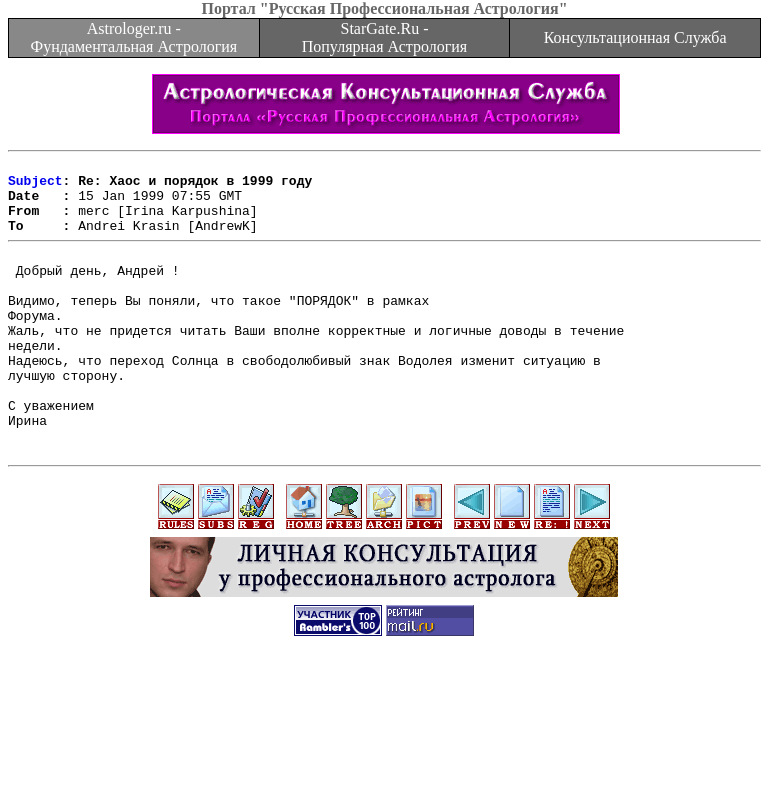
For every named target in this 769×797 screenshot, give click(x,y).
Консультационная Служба (635, 37)
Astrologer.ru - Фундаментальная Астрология (133, 37)
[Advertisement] (385, 752)
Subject (35, 186)
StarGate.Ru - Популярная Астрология (384, 37)
